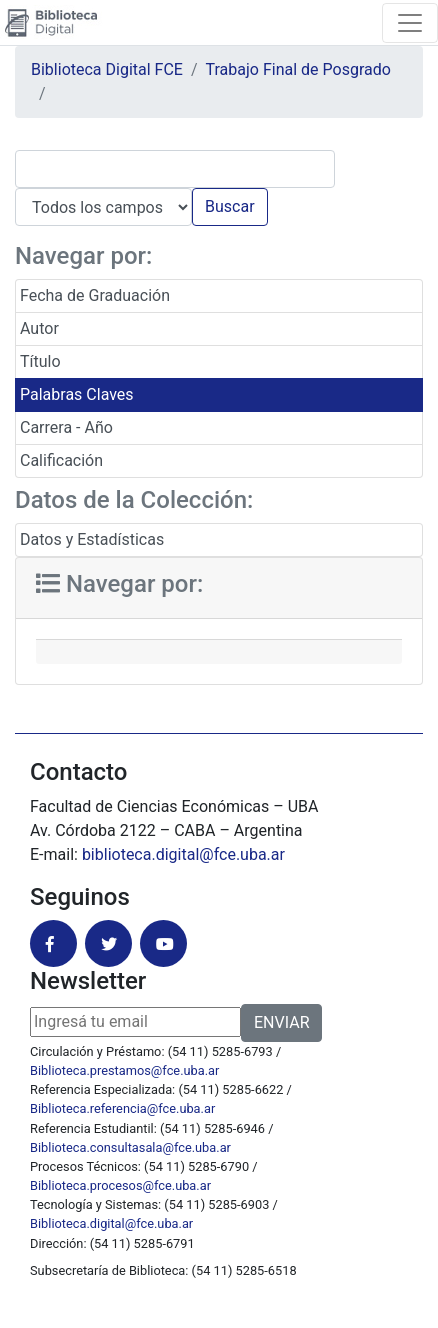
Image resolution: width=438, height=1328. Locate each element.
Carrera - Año (66, 427)
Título (40, 361)
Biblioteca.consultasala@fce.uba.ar (130, 1147)
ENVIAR (281, 1022)
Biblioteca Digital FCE (107, 69)
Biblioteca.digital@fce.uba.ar (111, 1223)
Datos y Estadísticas (92, 539)
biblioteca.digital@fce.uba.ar (183, 854)
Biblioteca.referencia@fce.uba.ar (122, 1108)
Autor (39, 328)
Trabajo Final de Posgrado (298, 69)
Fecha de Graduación (95, 295)
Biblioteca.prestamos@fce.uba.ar (124, 1070)
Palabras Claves (77, 394)
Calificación (61, 460)
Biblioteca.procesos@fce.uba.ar (120, 1185)
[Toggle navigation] (410, 23)
